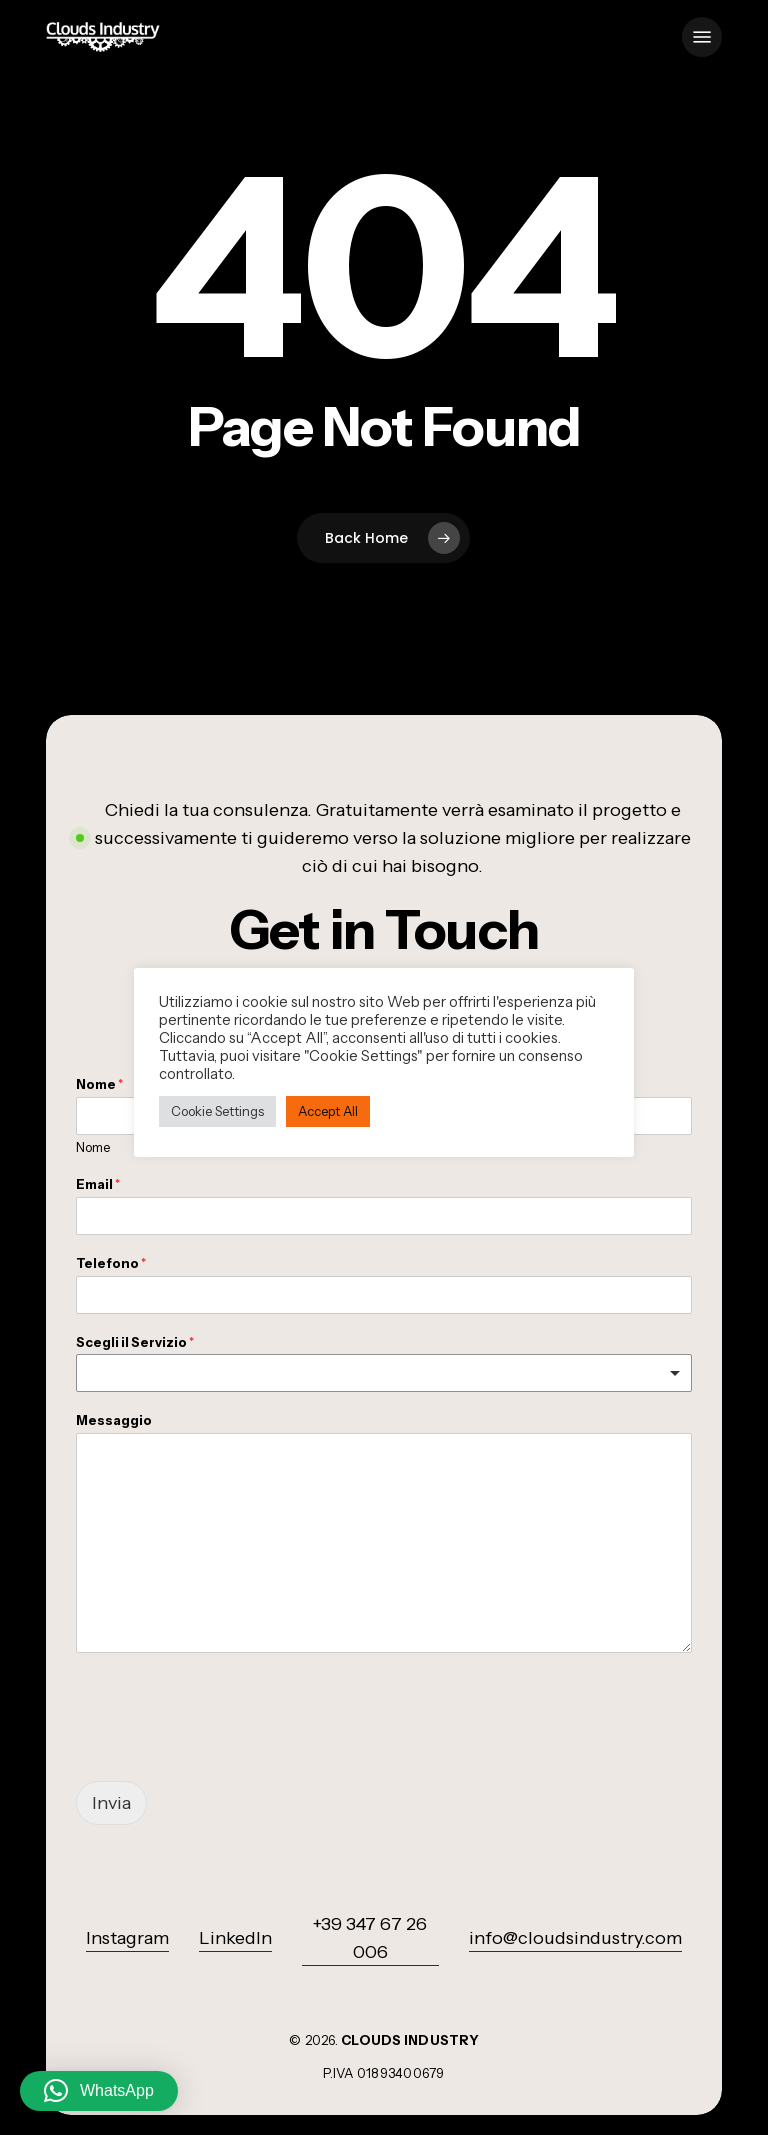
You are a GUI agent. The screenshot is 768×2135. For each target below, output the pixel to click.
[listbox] (383, 1373)
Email (98, 1184)
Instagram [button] (127, 1938)
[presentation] (228, 1748)
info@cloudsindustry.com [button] (575, 1938)
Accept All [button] (328, 1111)
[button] (702, 37)
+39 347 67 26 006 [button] (370, 1938)
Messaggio (114, 1420)
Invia (111, 1803)
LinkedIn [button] (235, 1938)
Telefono (111, 1263)
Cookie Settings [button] (217, 1111)
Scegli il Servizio (135, 1342)
